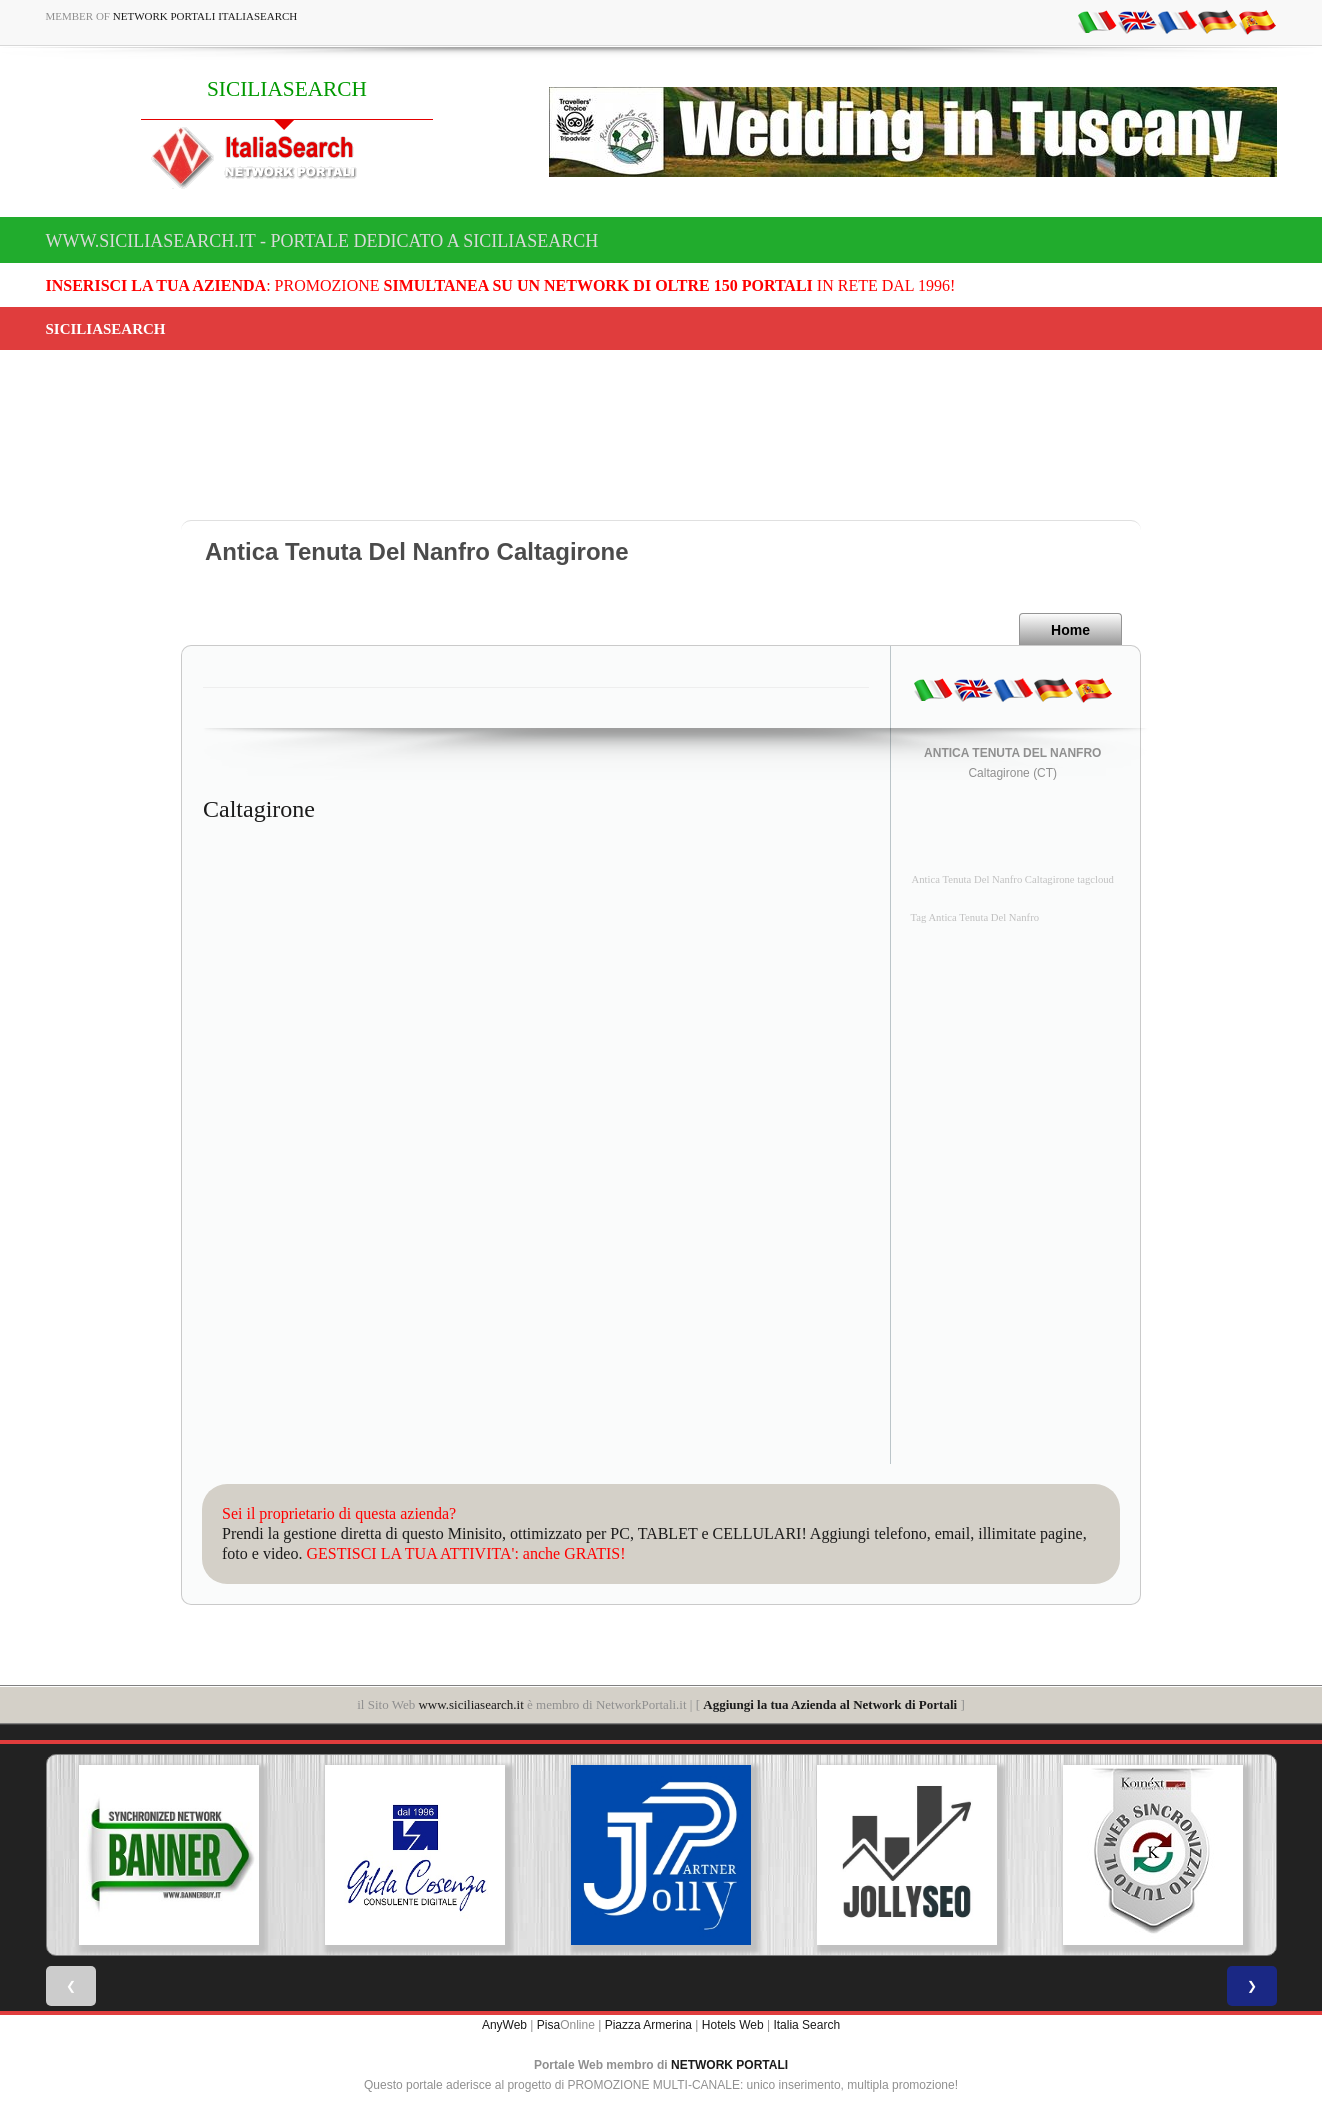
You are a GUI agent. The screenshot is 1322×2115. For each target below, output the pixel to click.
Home (1070, 630)
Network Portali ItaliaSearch (205, 16)
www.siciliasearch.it (470, 1704)
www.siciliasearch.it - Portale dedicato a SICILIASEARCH (322, 241)
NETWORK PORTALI (729, 2065)
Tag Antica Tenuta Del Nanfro (975, 917)
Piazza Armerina (648, 2025)
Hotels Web (733, 2025)
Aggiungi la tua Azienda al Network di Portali (830, 1704)
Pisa (548, 2025)
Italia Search (806, 2025)
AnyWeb (504, 2025)
